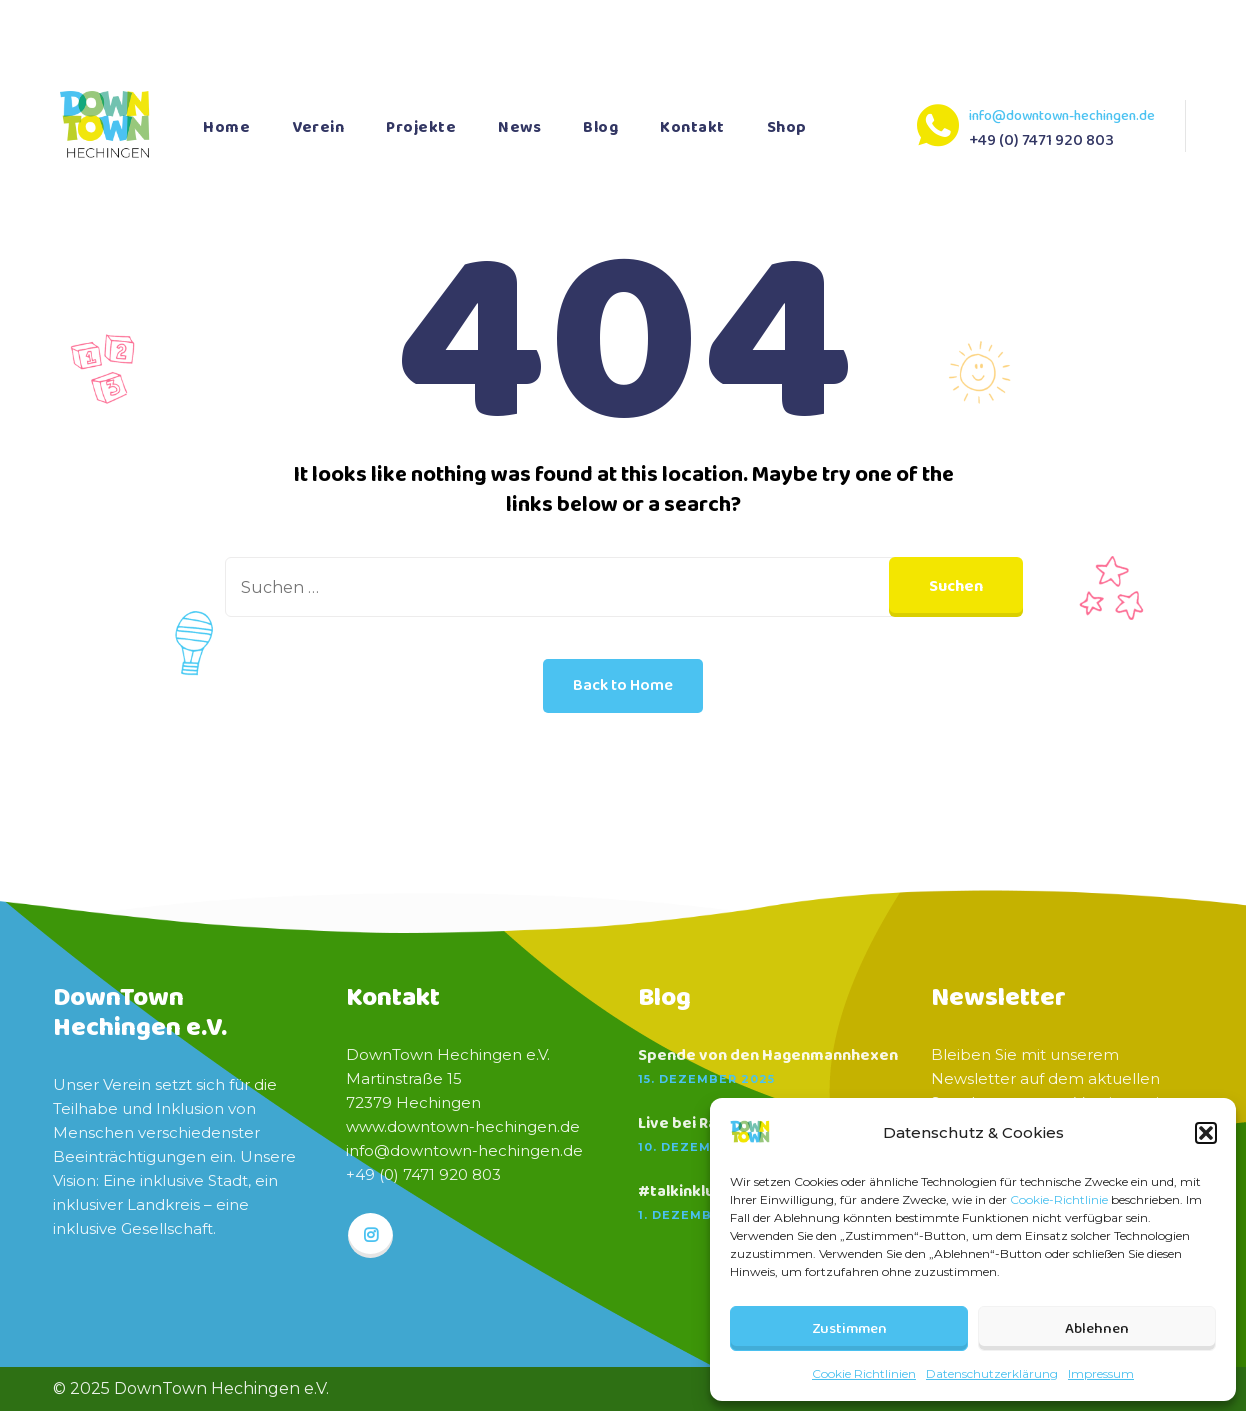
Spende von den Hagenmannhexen (768, 1056)
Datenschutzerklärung (992, 1373)
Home (226, 127)
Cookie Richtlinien (864, 1373)
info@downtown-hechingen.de (1062, 116)
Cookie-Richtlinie (1059, 1199)
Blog (600, 127)
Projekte (421, 127)
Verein (318, 127)
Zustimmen (849, 1329)
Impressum (1101, 1373)
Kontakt (692, 127)
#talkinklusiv (686, 1192)
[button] (1206, 1133)
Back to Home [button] (623, 685)
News (519, 127)
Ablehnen (1097, 1329)
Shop (787, 127)
